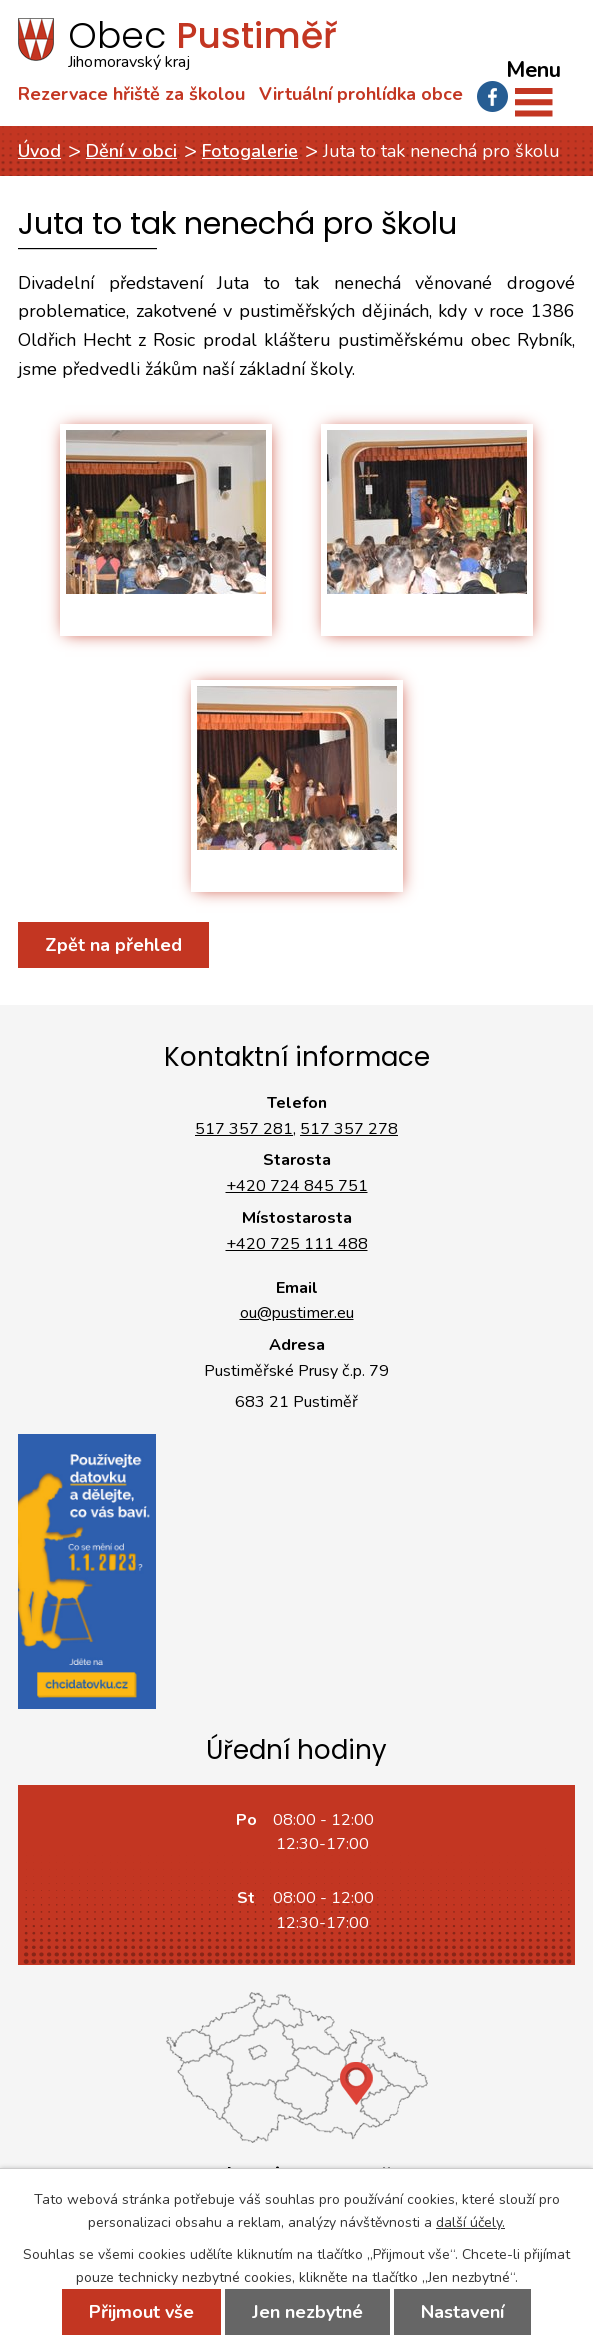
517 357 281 (244, 1129)
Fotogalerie (250, 151)
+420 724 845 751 (297, 1186)
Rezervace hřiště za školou (131, 94)
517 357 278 (349, 1129)
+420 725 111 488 (297, 1244)
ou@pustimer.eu (297, 1313)
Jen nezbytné (307, 2312)
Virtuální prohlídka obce (361, 94)
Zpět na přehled (113, 945)
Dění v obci (131, 151)
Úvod (39, 151)
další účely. (470, 2222)
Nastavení (462, 2312)
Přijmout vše (141, 2312)
